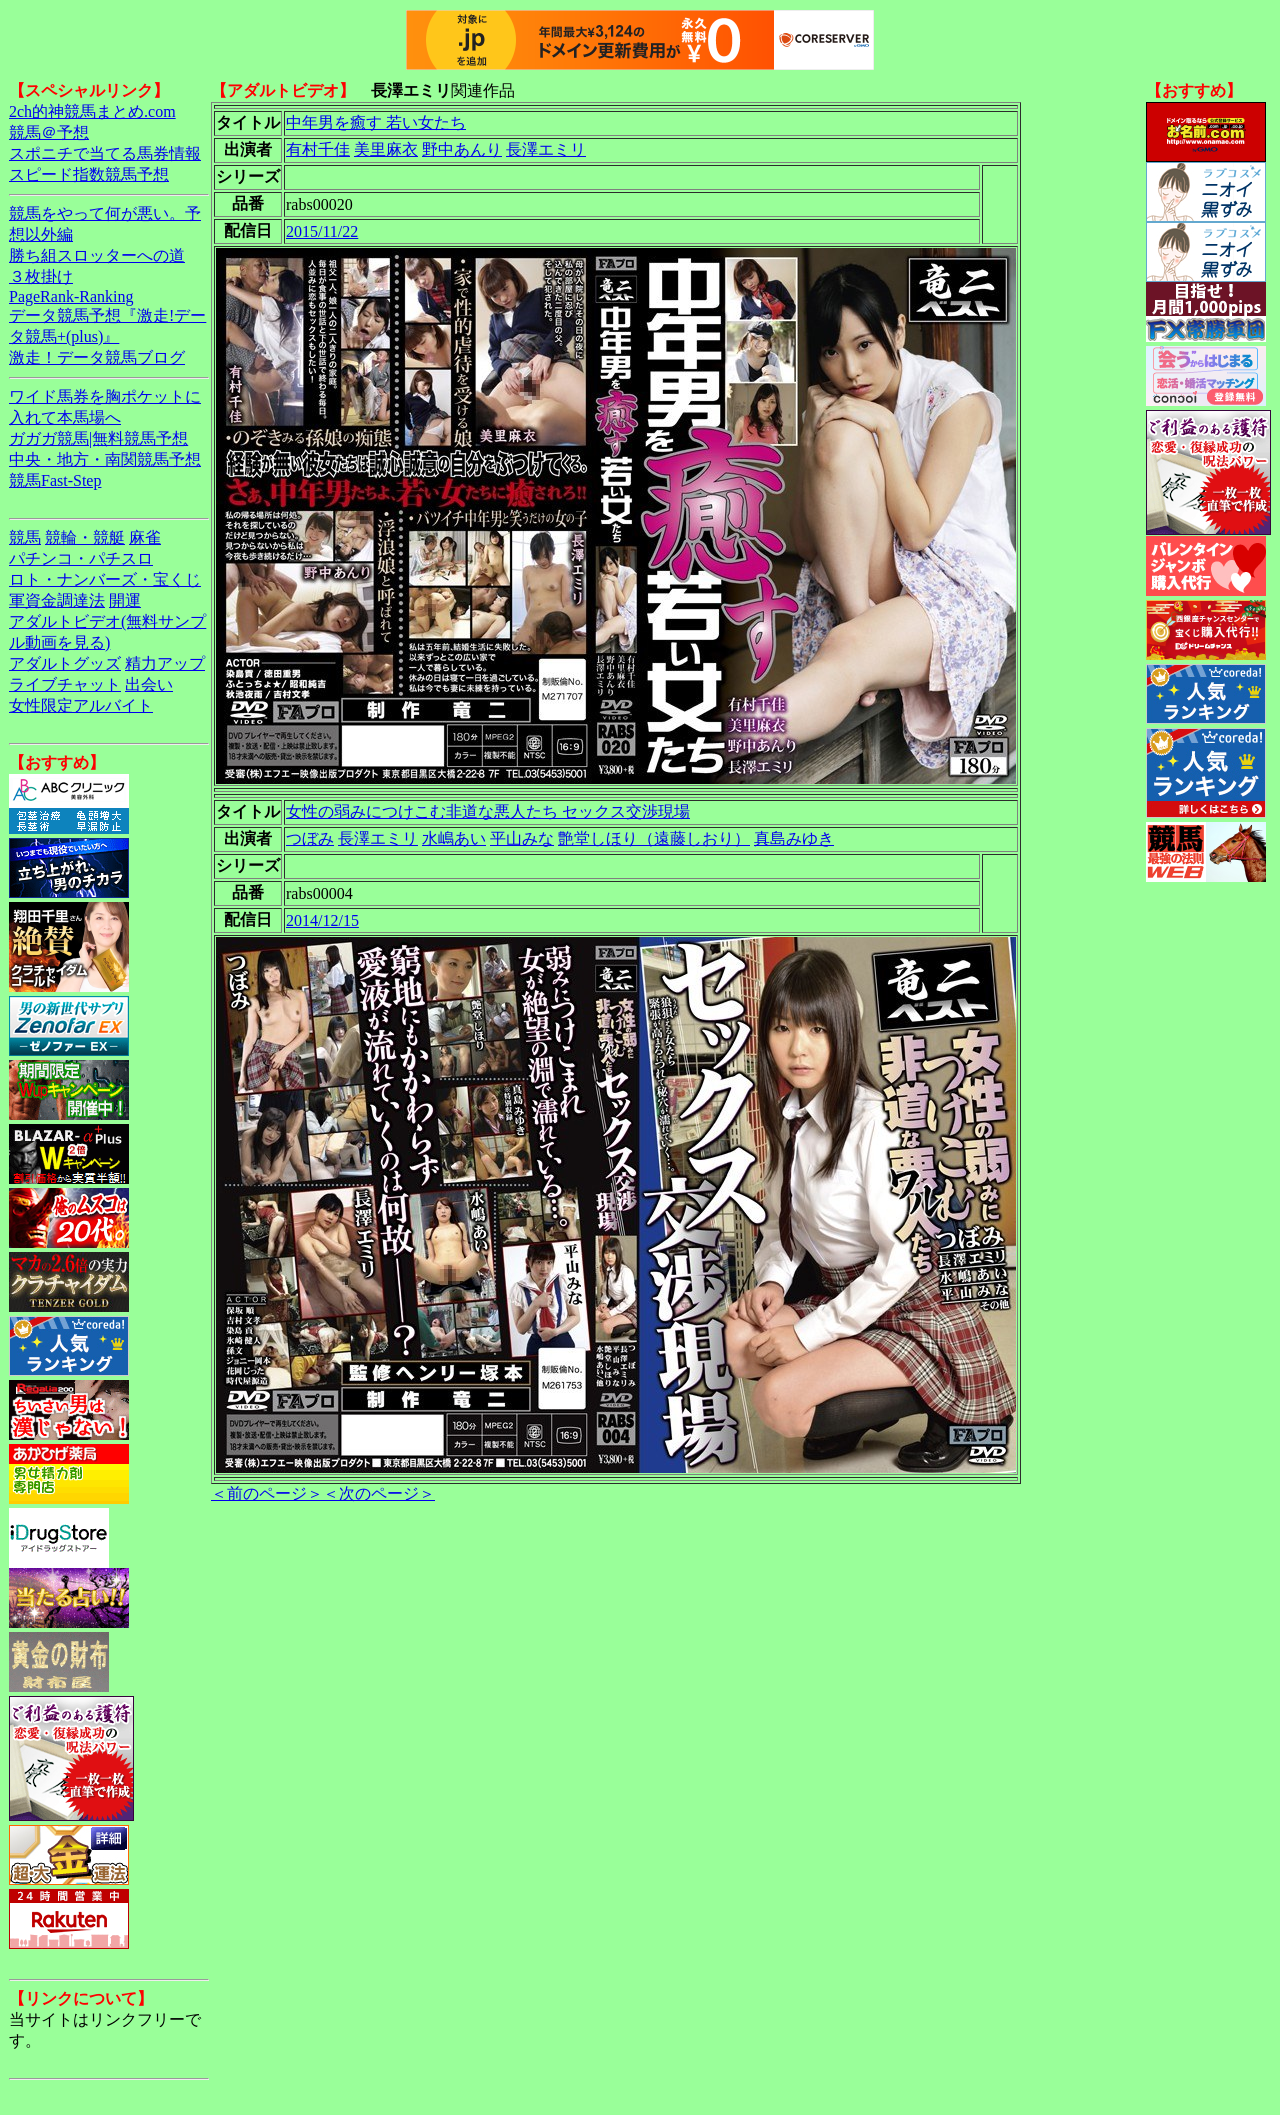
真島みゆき (794, 838)
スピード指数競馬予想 (89, 174)
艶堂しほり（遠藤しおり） (654, 838)
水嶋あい (454, 838)
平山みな (522, 838)
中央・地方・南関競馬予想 (105, 459)
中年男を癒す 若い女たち (376, 122)
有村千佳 (318, 149)
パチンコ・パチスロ (81, 558)
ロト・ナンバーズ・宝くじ (105, 579)
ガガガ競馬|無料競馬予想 (98, 438)
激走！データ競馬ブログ (97, 357)
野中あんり (462, 149)
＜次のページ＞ (379, 1493)
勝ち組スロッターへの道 (97, 255)
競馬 (25, 537)
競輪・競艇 (85, 537)
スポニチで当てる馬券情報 (105, 153)
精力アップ (165, 663)
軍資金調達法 (57, 600)
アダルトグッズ (65, 663)
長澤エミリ (546, 149)
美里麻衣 (386, 149)
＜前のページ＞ (267, 1493)
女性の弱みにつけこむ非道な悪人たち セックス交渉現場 (488, 811)
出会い (149, 684)
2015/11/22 (322, 231)
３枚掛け (41, 276)
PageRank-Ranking (71, 296)
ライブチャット (65, 684)
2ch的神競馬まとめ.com (92, 111)
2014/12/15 (322, 920)
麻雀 (145, 537)
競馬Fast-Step (55, 480)
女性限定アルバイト (81, 705)
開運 (125, 600)
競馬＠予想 (49, 132)
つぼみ (310, 838)
